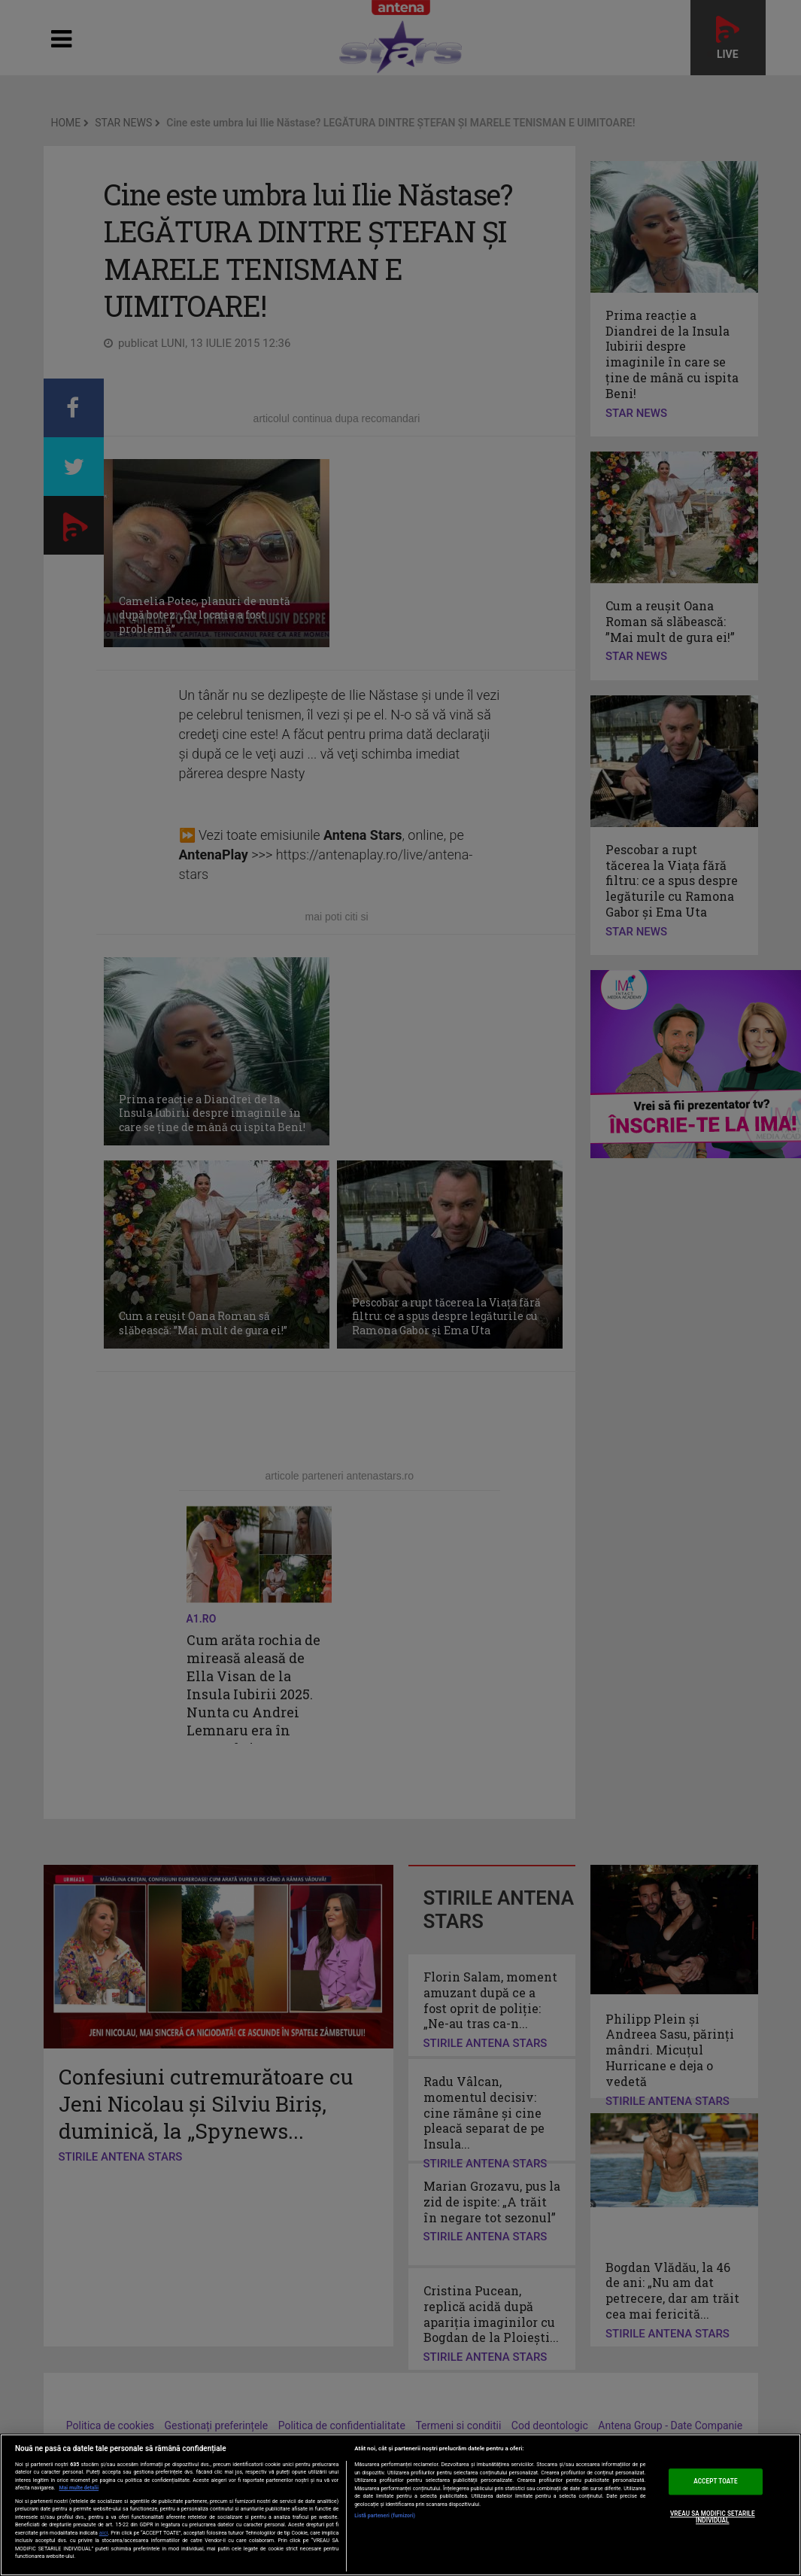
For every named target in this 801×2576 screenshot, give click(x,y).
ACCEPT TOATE (715, 2481)
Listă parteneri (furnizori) (384, 2516)
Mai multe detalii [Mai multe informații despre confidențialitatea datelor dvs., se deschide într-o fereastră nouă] (79, 2488)
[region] (400, 2505)
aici (103, 2532)
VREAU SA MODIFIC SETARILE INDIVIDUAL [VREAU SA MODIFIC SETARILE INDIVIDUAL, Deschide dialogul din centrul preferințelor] (712, 2517)
